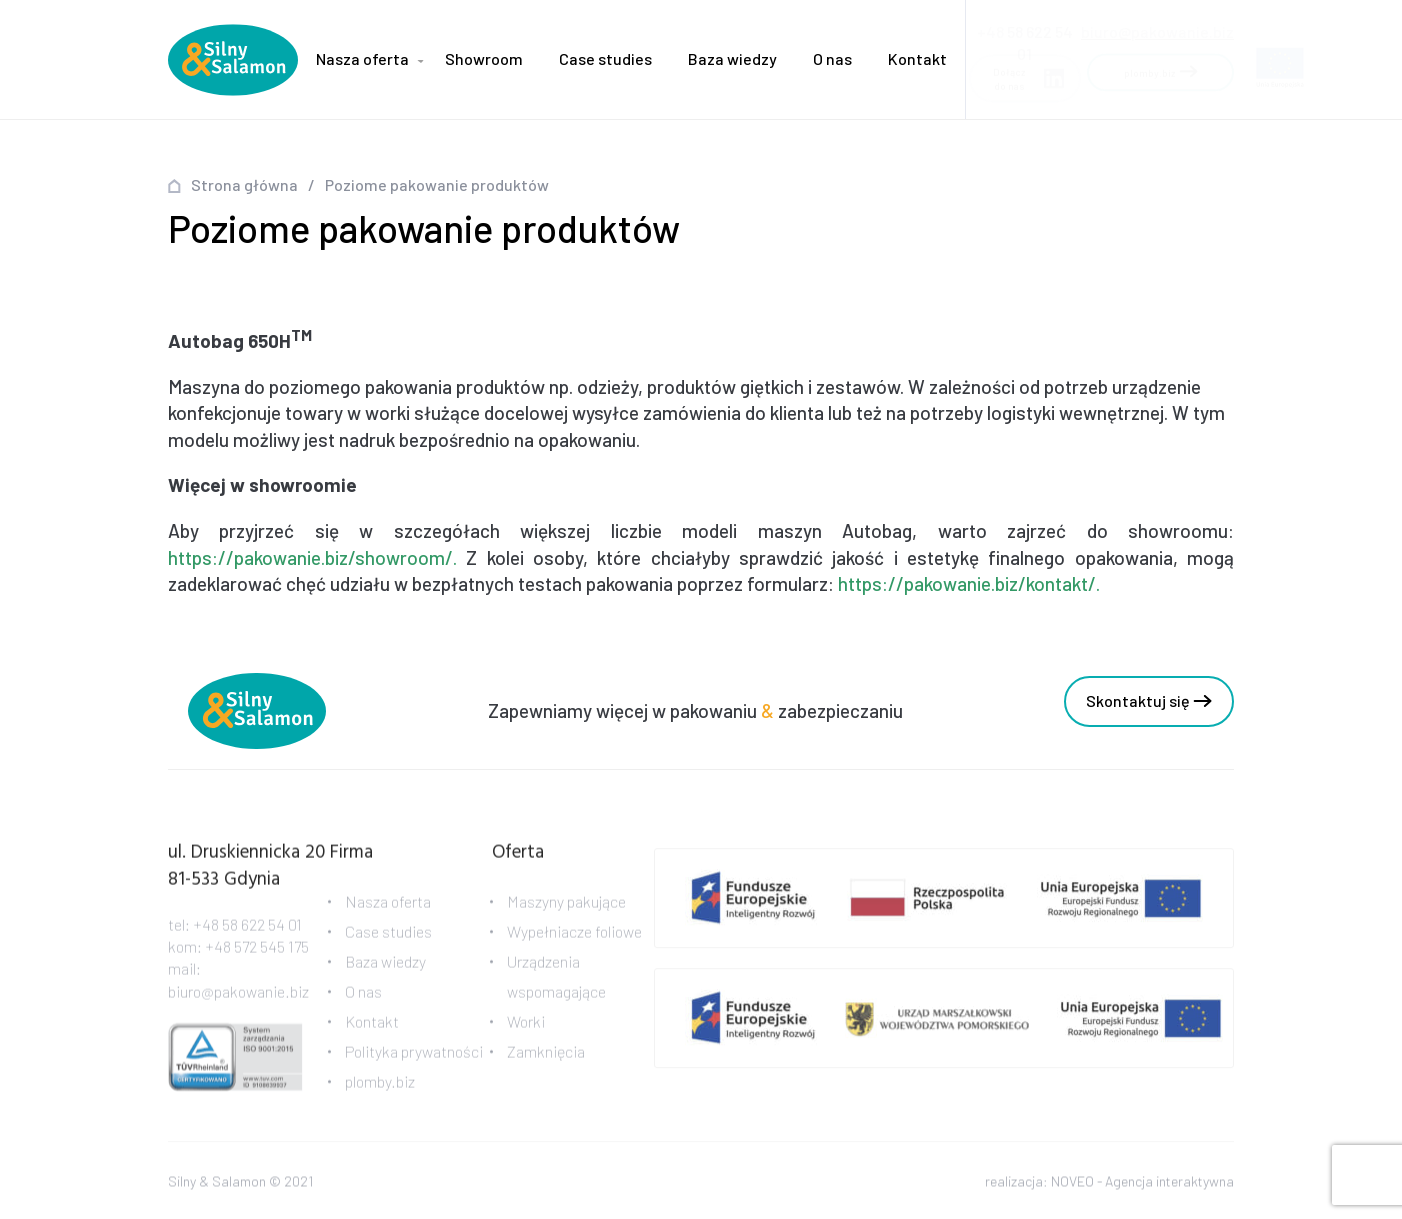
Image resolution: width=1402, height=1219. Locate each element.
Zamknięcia (546, 1060)
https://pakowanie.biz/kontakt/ (967, 583)
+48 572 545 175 (257, 955)
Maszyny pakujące (566, 910)
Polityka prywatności (414, 1060)
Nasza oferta (362, 58)
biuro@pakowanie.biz (1157, 25)
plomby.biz (380, 1090)
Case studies (605, 58)
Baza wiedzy (732, 58)
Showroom (484, 58)
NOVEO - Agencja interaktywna (1142, 1183)
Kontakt (917, 58)
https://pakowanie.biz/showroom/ (310, 557)
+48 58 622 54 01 (247, 932)
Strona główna (244, 184)
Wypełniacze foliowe (574, 940)
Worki (526, 1030)
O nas (832, 58)
